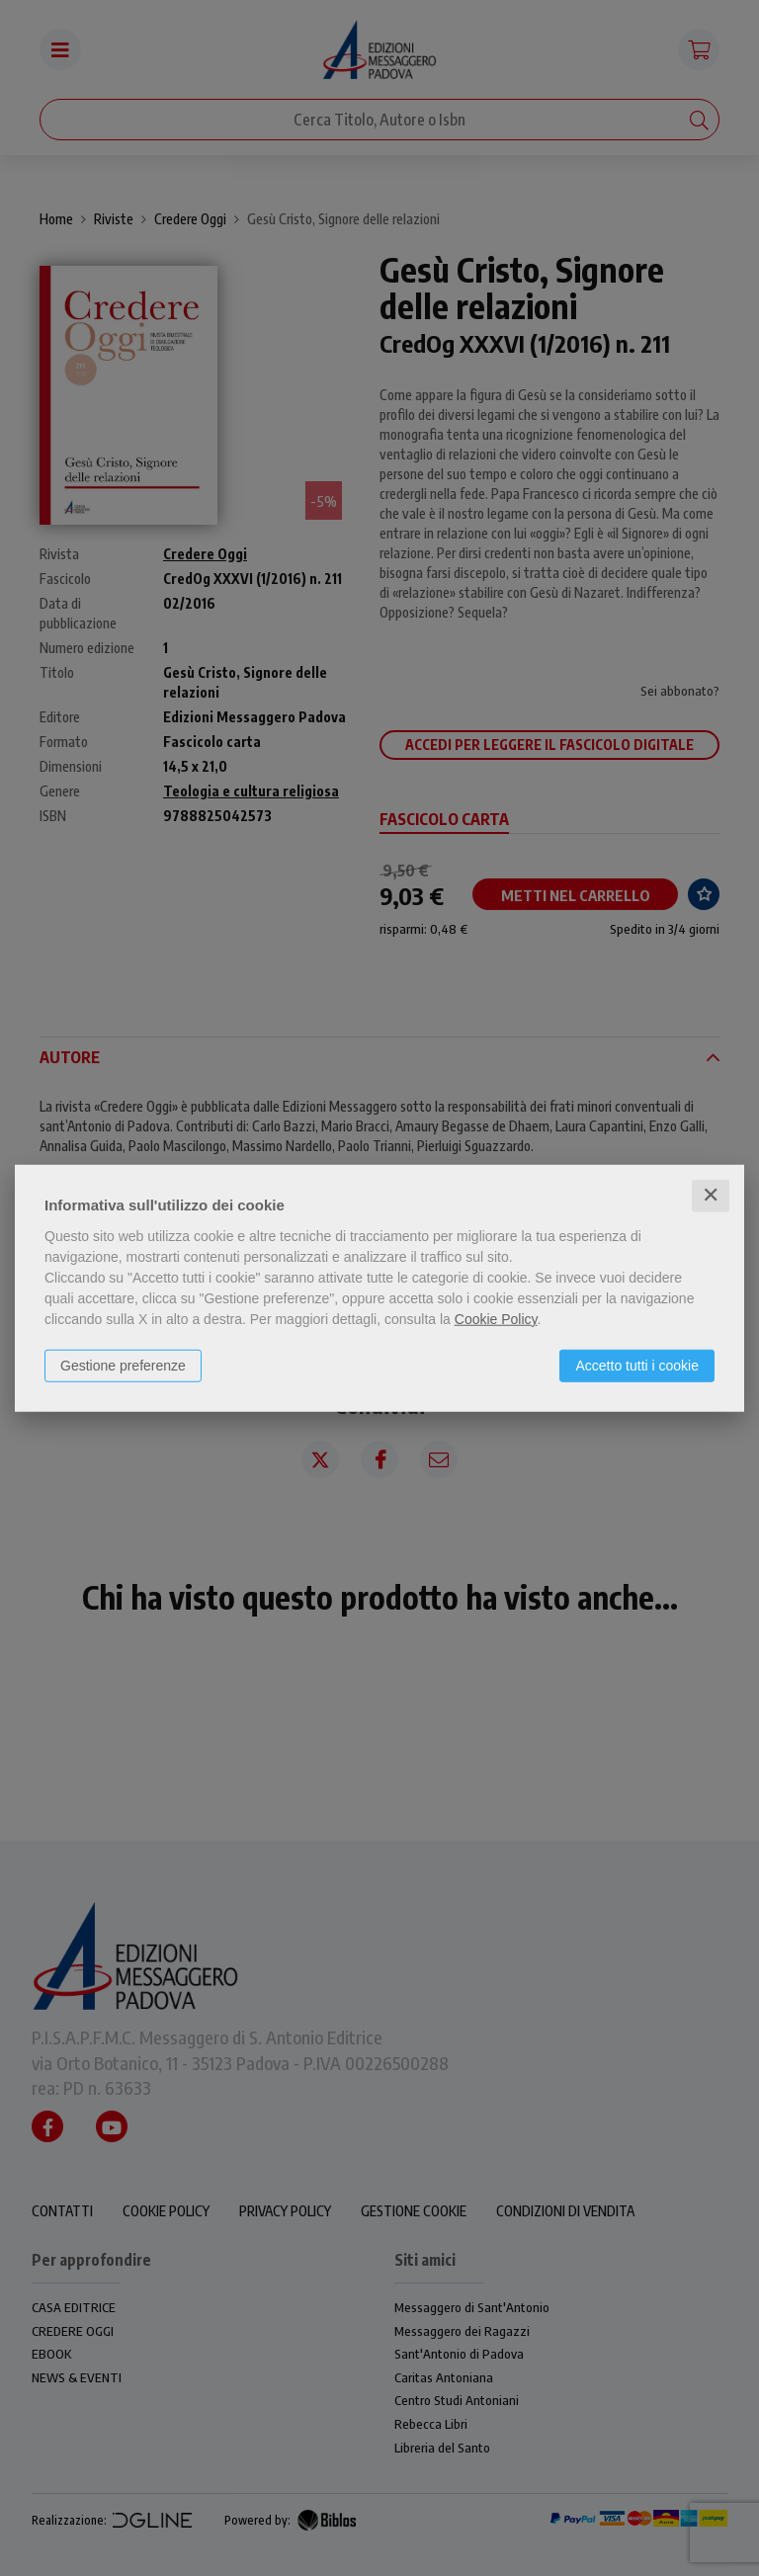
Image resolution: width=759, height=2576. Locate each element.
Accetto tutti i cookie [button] (637, 1365)
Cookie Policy (496, 1319)
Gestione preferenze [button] (123, 1365)
